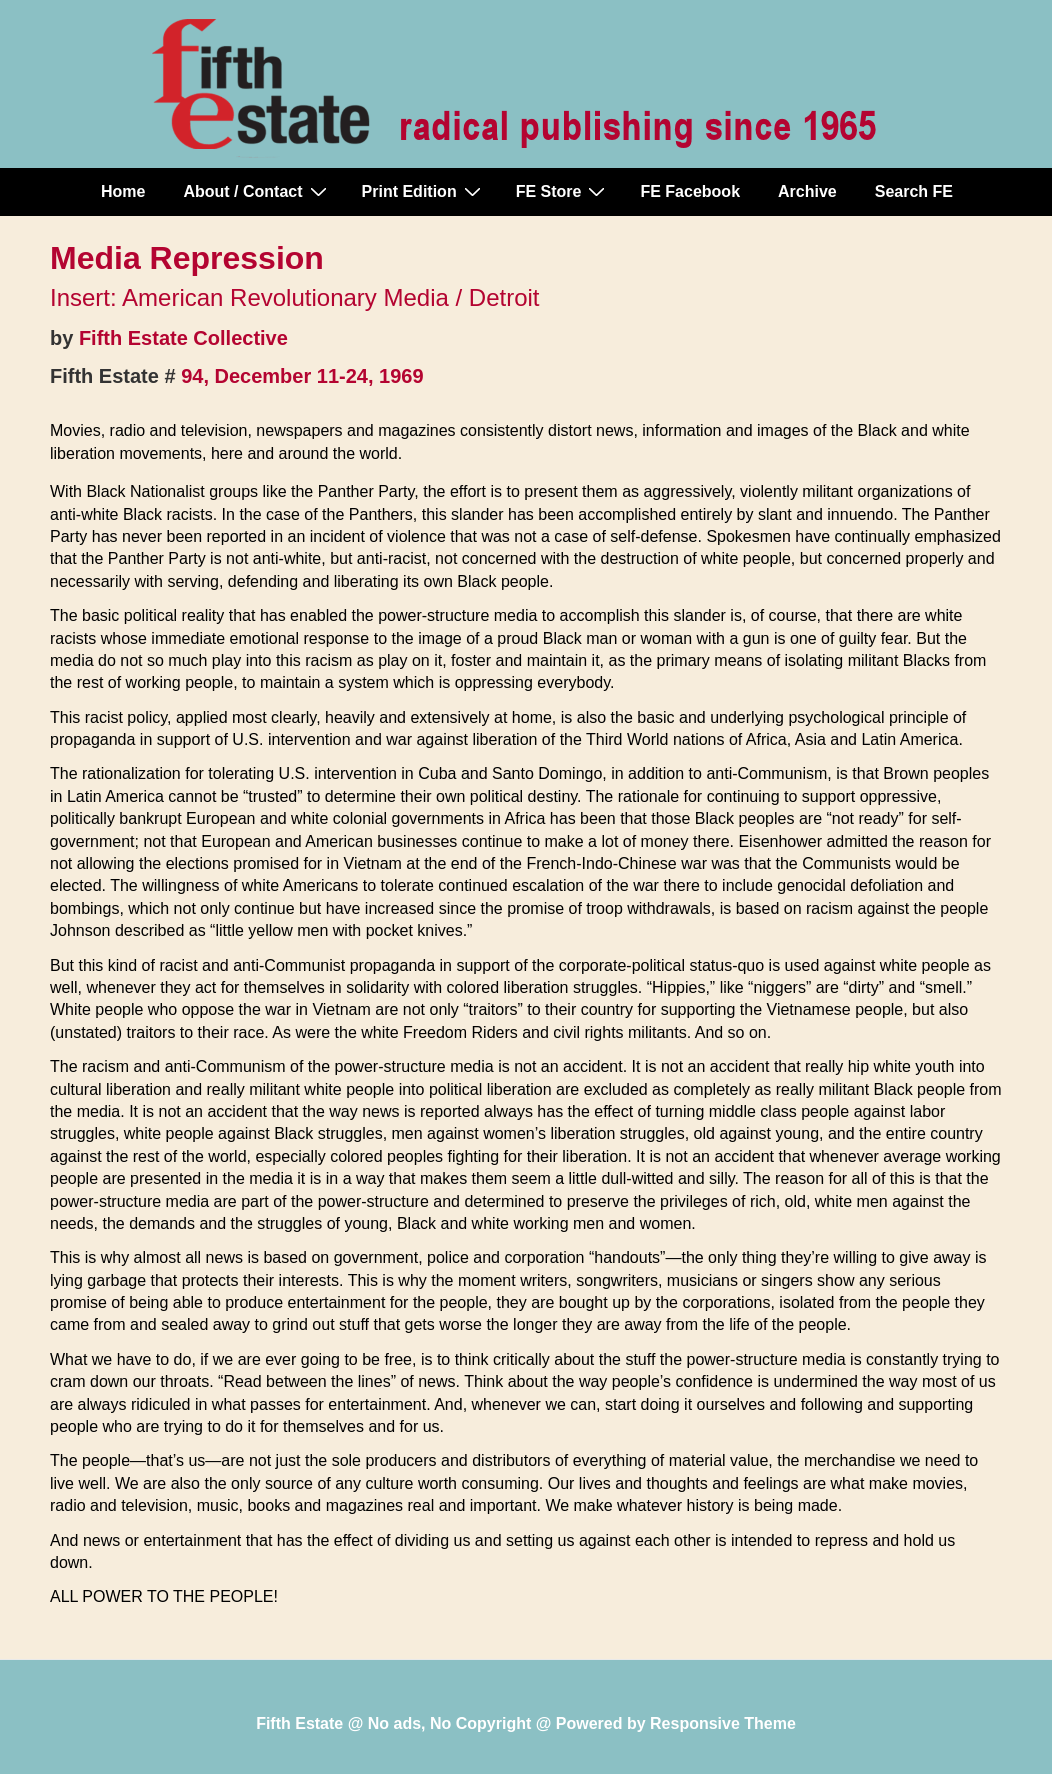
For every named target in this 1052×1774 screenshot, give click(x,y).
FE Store (563, 191)
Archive (807, 191)
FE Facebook (690, 191)
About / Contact (257, 191)
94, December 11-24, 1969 (302, 376)
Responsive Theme (723, 1723)
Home (123, 191)
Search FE (914, 191)
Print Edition (424, 191)
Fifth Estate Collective (183, 338)
